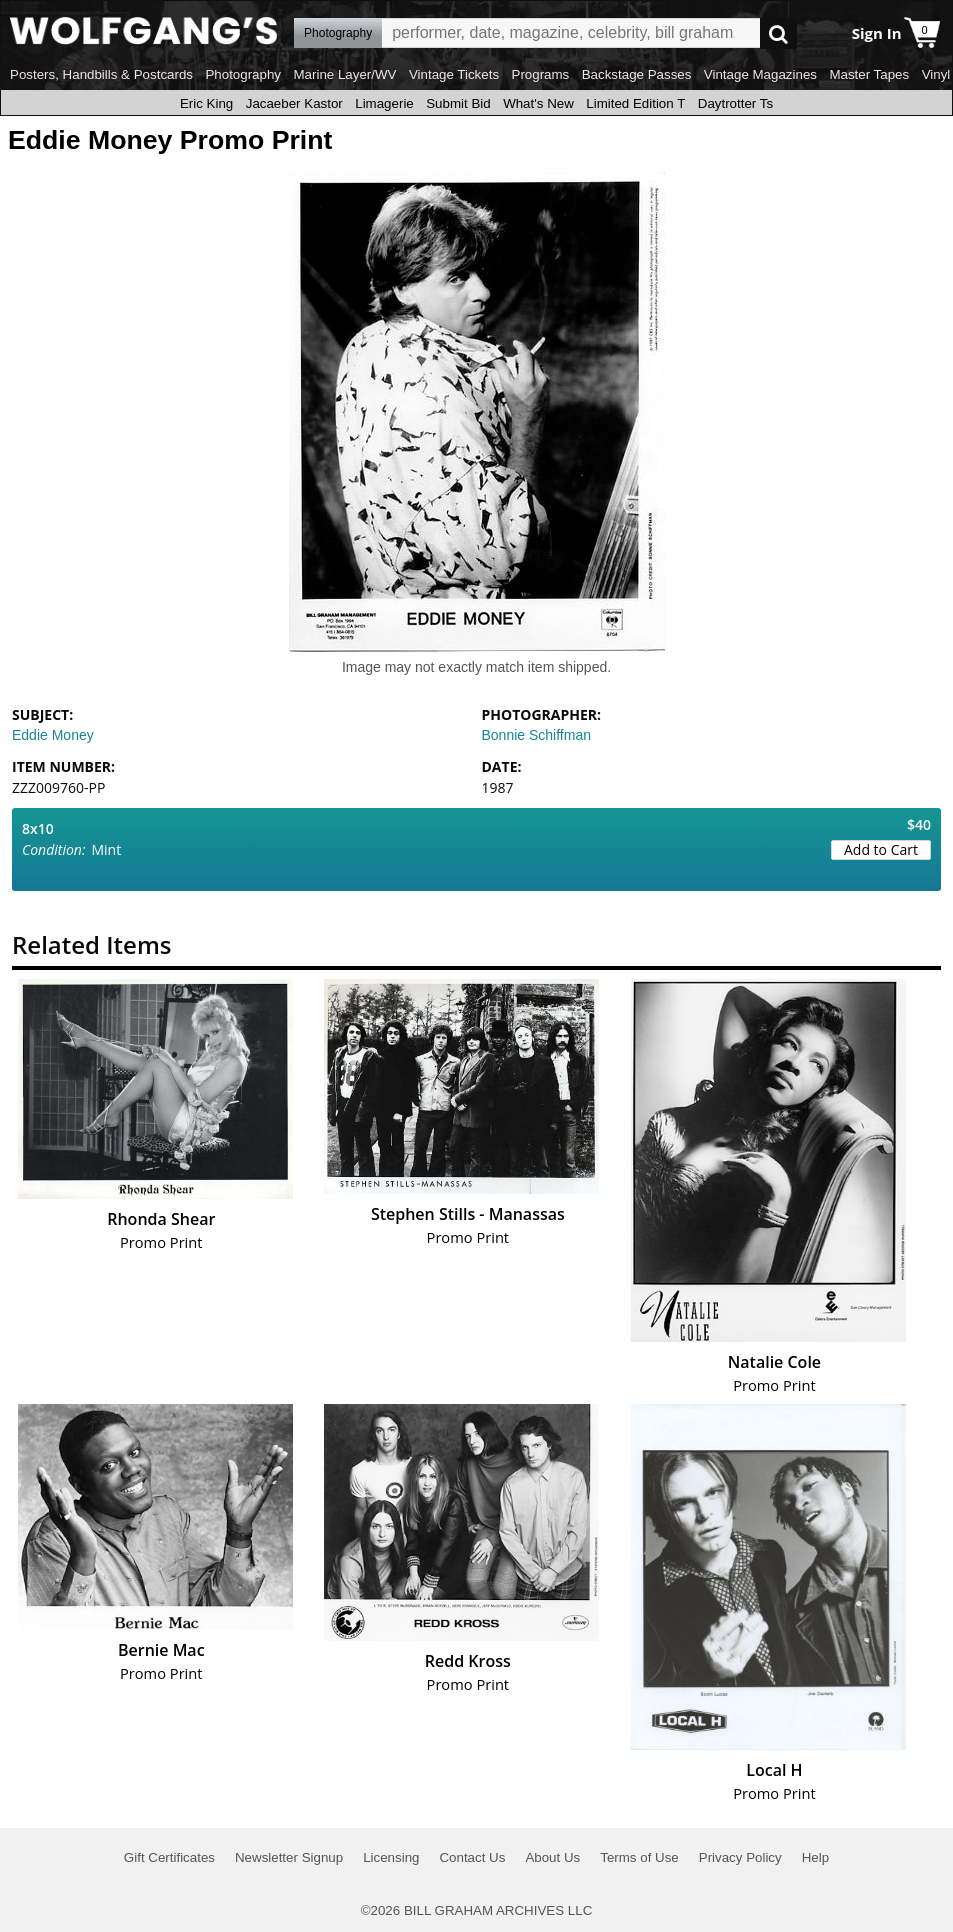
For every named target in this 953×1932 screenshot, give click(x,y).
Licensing (391, 1857)
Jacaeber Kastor (294, 103)
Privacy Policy (740, 1857)
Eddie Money (53, 735)
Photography (243, 74)
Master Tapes (869, 74)
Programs (541, 74)
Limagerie (384, 103)
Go (778, 33)
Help (815, 1857)
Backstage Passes (637, 74)
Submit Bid (458, 103)
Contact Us (472, 1857)
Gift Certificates (169, 1857)
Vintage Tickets (454, 74)
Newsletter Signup (289, 1857)
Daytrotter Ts (735, 103)
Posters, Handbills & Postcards (101, 74)
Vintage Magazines (760, 74)
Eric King (206, 103)
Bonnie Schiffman (536, 735)
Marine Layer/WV (344, 74)
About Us (552, 1857)
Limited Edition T (635, 103)
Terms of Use (639, 1857)
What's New (538, 103)
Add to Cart (881, 849)
